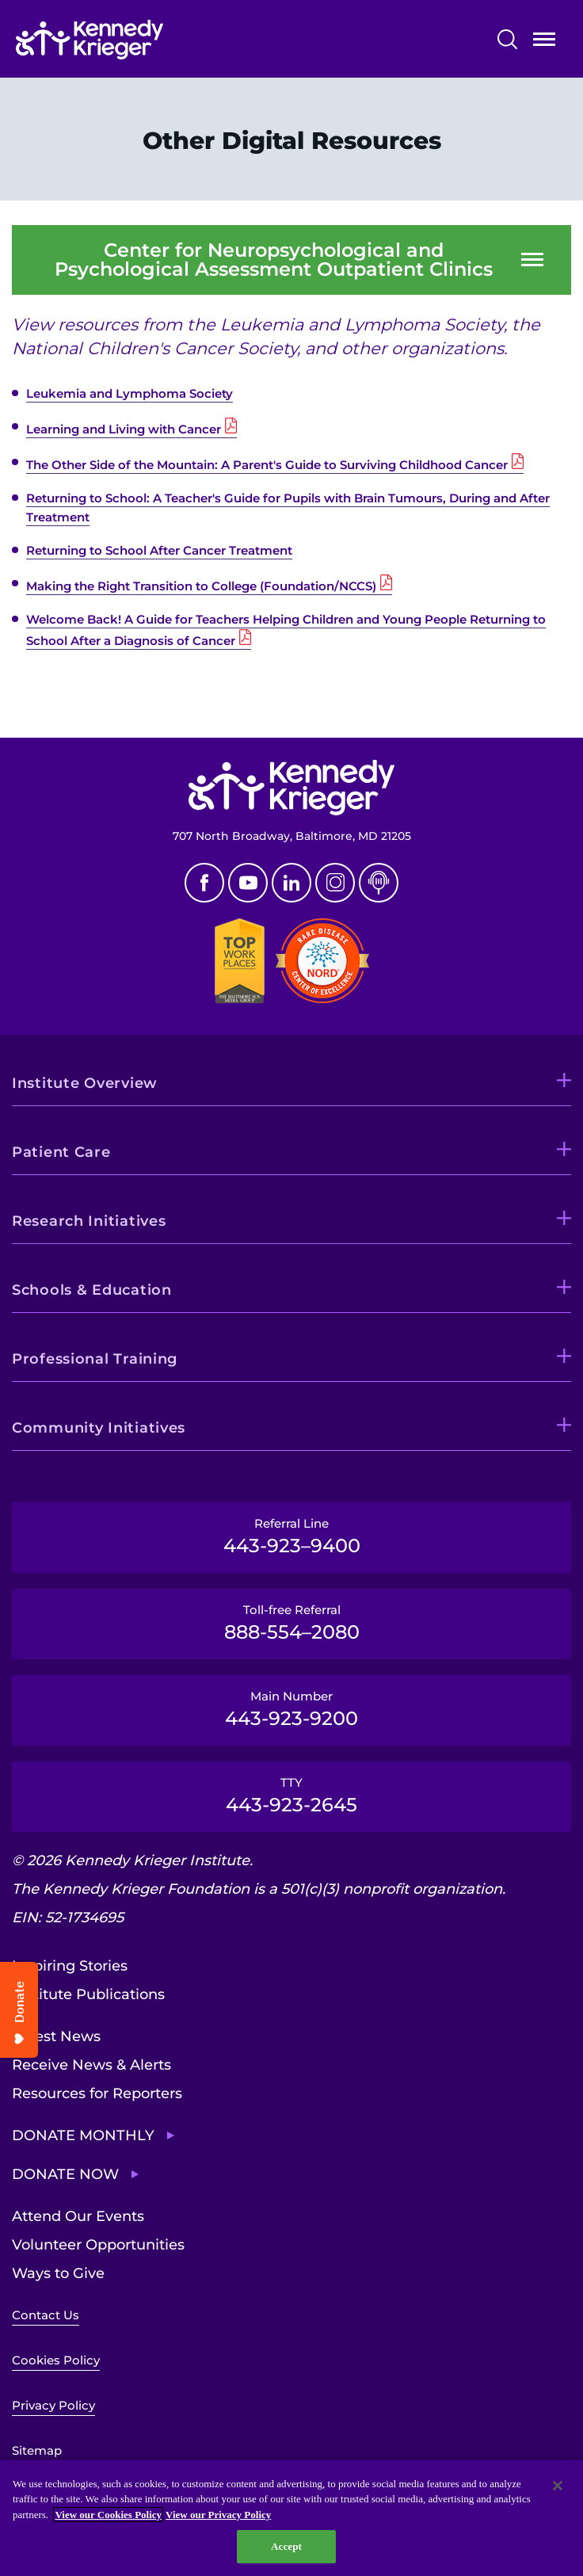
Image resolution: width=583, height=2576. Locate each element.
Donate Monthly (83, 2135)
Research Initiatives (89, 1221)
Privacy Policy (53, 2405)
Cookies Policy (56, 2360)
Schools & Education (92, 1290)
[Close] (557, 2485)
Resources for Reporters (97, 2093)
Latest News (56, 2036)
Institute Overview (85, 1083)
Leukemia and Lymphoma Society (129, 393)
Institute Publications (88, 1994)
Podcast (378, 883)
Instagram (335, 883)
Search (507, 39)
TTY (291, 1795)
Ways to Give (58, 2273)
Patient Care (61, 1152)
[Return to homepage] (137, 39)
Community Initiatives (98, 1428)
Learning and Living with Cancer (123, 429)
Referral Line (291, 1536)
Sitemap (37, 2450)
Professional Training (94, 1359)
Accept (286, 2546)
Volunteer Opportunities (98, 2245)
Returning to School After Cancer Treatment (159, 550)
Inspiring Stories (70, 1966)
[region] (291, 2518)
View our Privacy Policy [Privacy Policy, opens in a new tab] (218, 2515)
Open (544, 42)
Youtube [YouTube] (248, 883)
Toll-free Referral (291, 1622)
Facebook (204, 883)
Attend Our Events (78, 2216)
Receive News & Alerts (91, 2065)
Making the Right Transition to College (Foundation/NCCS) (201, 585)
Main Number (291, 1709)
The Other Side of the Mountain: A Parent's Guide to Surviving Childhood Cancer (267, 464)
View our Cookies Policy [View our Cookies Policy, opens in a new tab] (108, 2515)
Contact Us (45, 2314)
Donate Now (65, 2174)
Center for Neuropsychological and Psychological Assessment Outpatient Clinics (274, 260)
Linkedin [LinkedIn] (291, 883)
